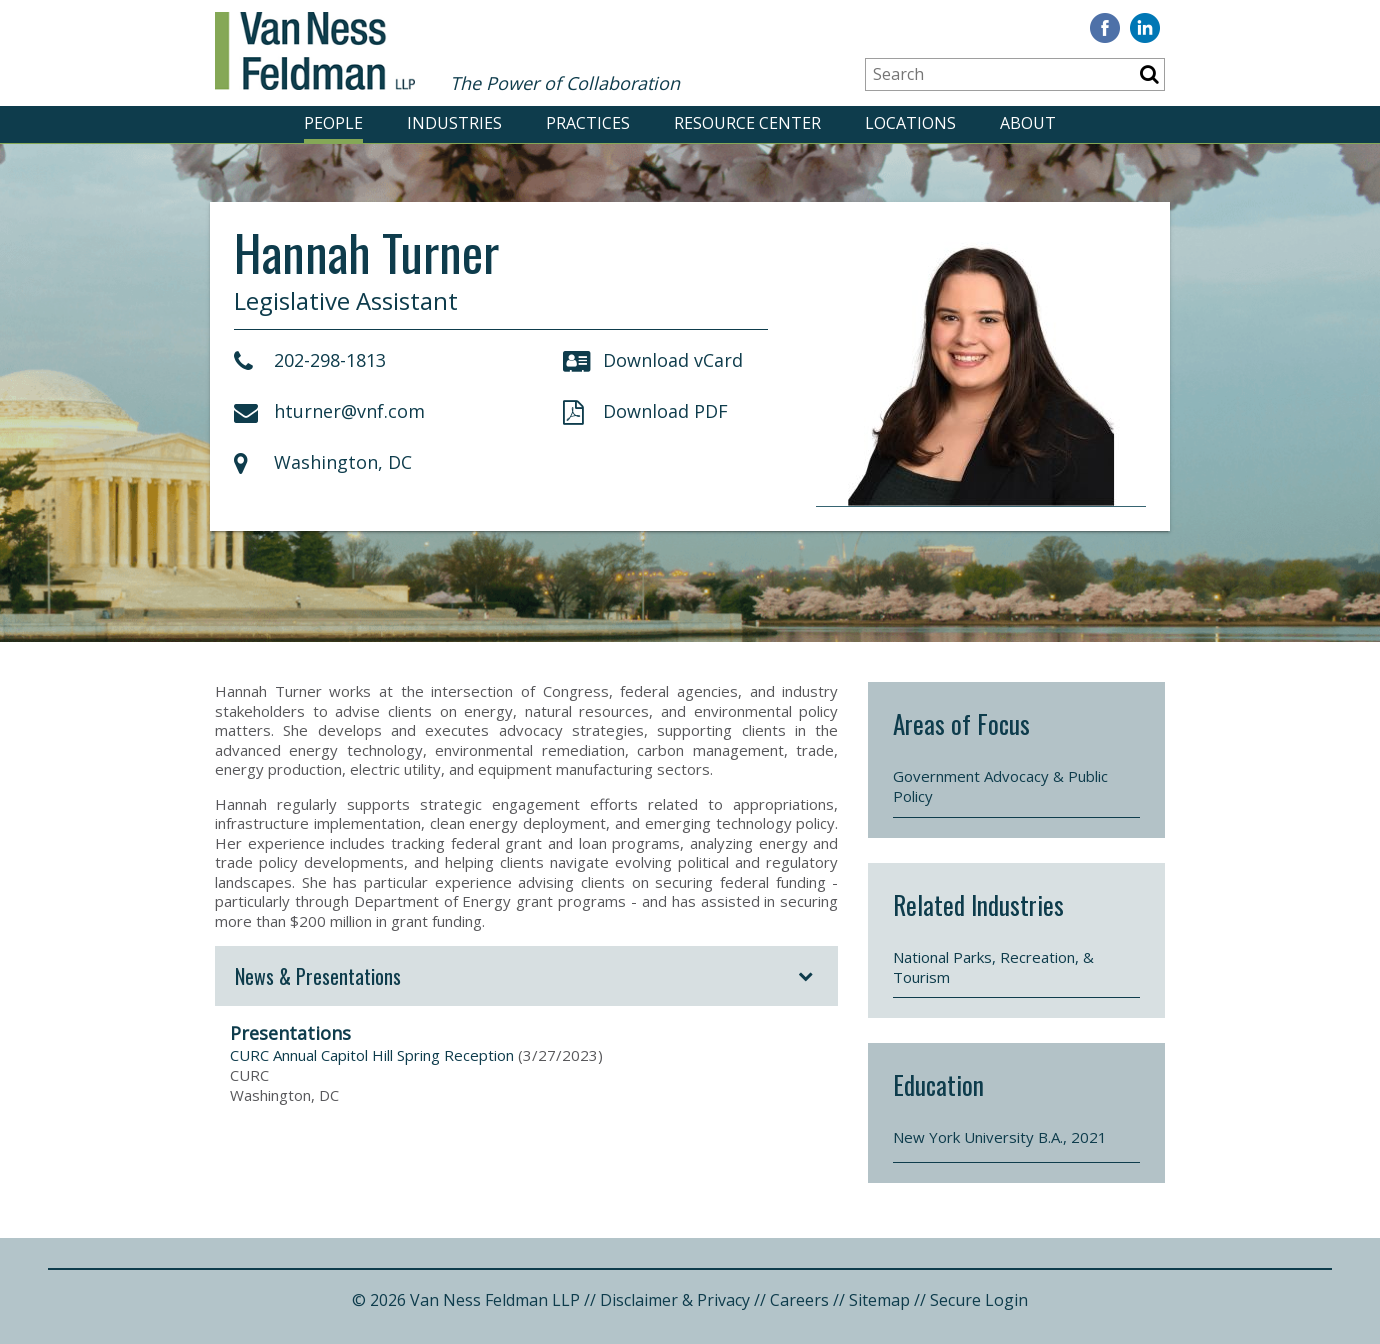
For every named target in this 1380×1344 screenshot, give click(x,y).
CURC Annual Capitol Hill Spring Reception (372, 1055)
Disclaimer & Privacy (675, 1300)
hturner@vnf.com (329, 411)
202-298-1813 (310, 360)
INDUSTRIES (454, 123)
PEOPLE (333, 123)
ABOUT (1028, 123)
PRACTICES (588, 123)
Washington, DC (323, 462)
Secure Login (979, 1300)
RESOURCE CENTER (747, 123)
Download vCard (653, 360)
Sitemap (879, 1300)
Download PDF (645, 411)
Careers (799, 1300)
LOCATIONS (910, 123)
